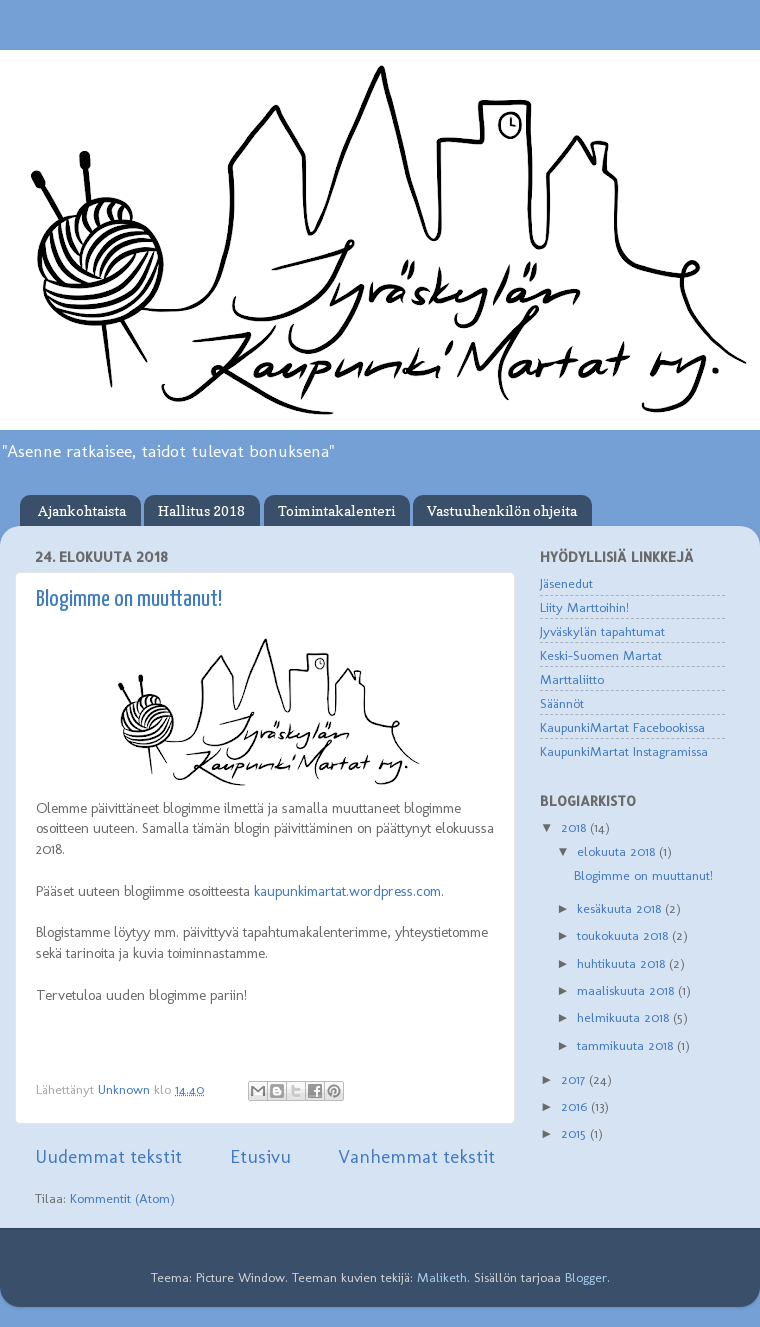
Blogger (586, 1277)
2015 (575, 1133)
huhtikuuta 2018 (623, 963)
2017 (575, 1079)
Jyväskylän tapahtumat (602, 631)
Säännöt (562, 703)
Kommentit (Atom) (122, 1198)
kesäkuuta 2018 (621, 908)
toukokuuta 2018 (624, 935)
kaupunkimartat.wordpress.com (347, 891)
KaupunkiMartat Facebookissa (622, 727)
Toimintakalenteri (336, 510)
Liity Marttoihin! (584, 607)
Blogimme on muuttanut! (129, 599)
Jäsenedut (566, 583)
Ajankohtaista (82, 510)
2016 (576, 1106)
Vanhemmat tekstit (416, 1156)
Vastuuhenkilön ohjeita (502, 510)
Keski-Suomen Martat (601, 655)
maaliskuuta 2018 (627, 990)
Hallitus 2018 (201, 510)
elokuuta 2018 (618, 851)
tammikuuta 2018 (627, 1045)
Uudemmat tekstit (108, 1156)
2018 (575, 827)
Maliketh (442, 1277)
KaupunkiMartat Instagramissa (624, 751)
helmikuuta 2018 (625, 1017)
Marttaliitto (572, 679)
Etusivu (260, 1156)
